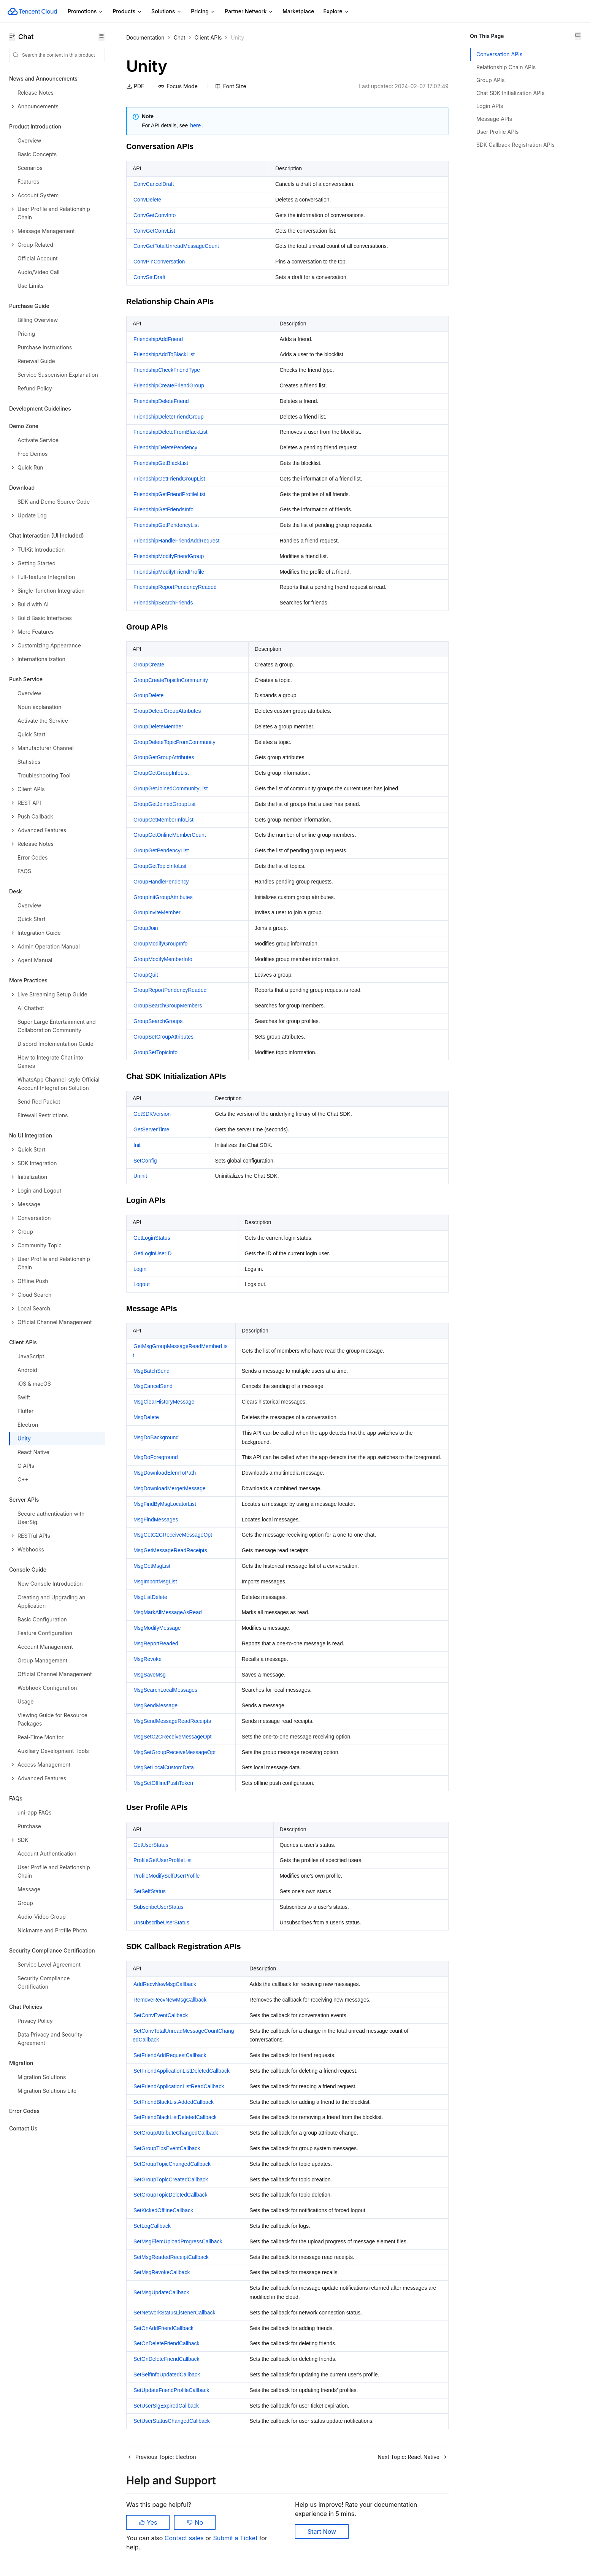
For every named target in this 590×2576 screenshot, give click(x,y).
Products (127, 11)
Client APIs (208, 37)
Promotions (85, 11)
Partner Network (249, 11)
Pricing (203, 11)
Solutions (166, 11)
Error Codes (24, 2111)
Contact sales (185, 2538)
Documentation (145, 37)
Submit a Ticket (236, 2538)
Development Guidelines (40, 408)
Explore (336, 11)
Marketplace (298, 11)
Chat (180, 37)
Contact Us (23, 2128)
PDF (135, 86)
